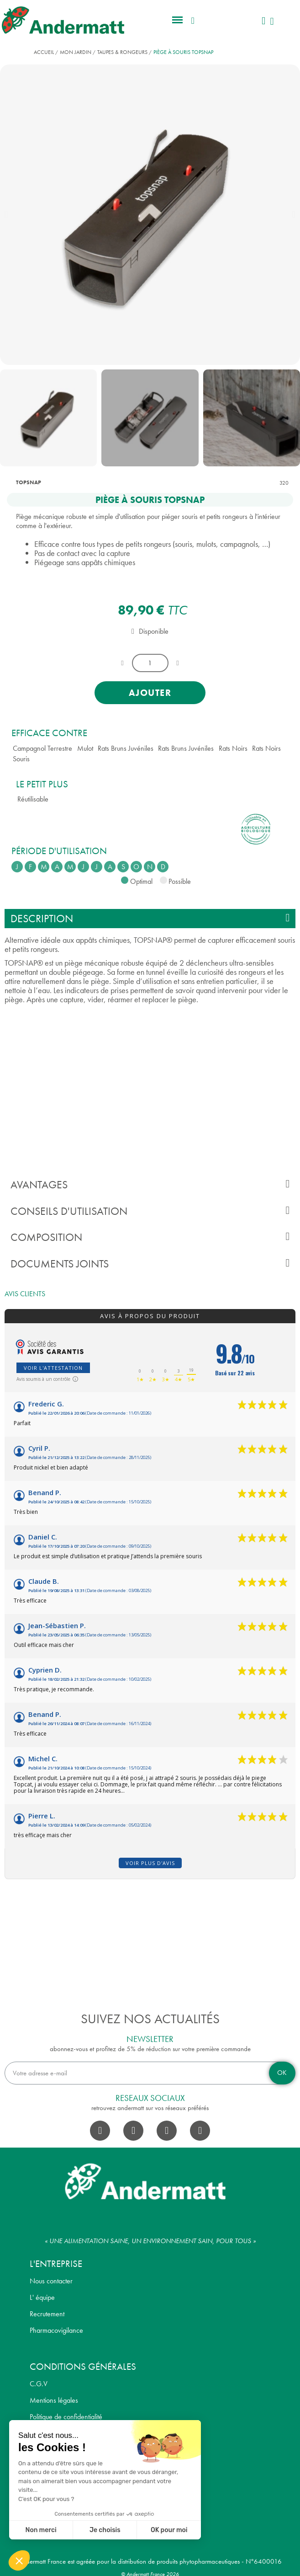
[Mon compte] (263, 21)
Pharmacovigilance (56, 2330)
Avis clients (25, 1294)
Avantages (150, 1184)
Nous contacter (51, 2281)
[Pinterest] (200, 2131)
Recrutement (47, 2314)
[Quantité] (150, 663)
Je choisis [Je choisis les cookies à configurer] (105, 2530)
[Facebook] (100, 2131)
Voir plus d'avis (150, 1863)
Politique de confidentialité (66, 2416)
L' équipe (42, 2297)
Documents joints (150, 1263)
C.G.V (38, 2384)
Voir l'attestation (53, 1367)
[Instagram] (133, 2131)
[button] (177, 20)
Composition (150, 1237)
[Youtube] (167, 2131)
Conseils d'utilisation (150, 1211)
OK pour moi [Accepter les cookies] (169, 2530)
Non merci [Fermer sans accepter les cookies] (40, 2530)
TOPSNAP (28, 482)
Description (150, 918)
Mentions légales (54, 2400)
